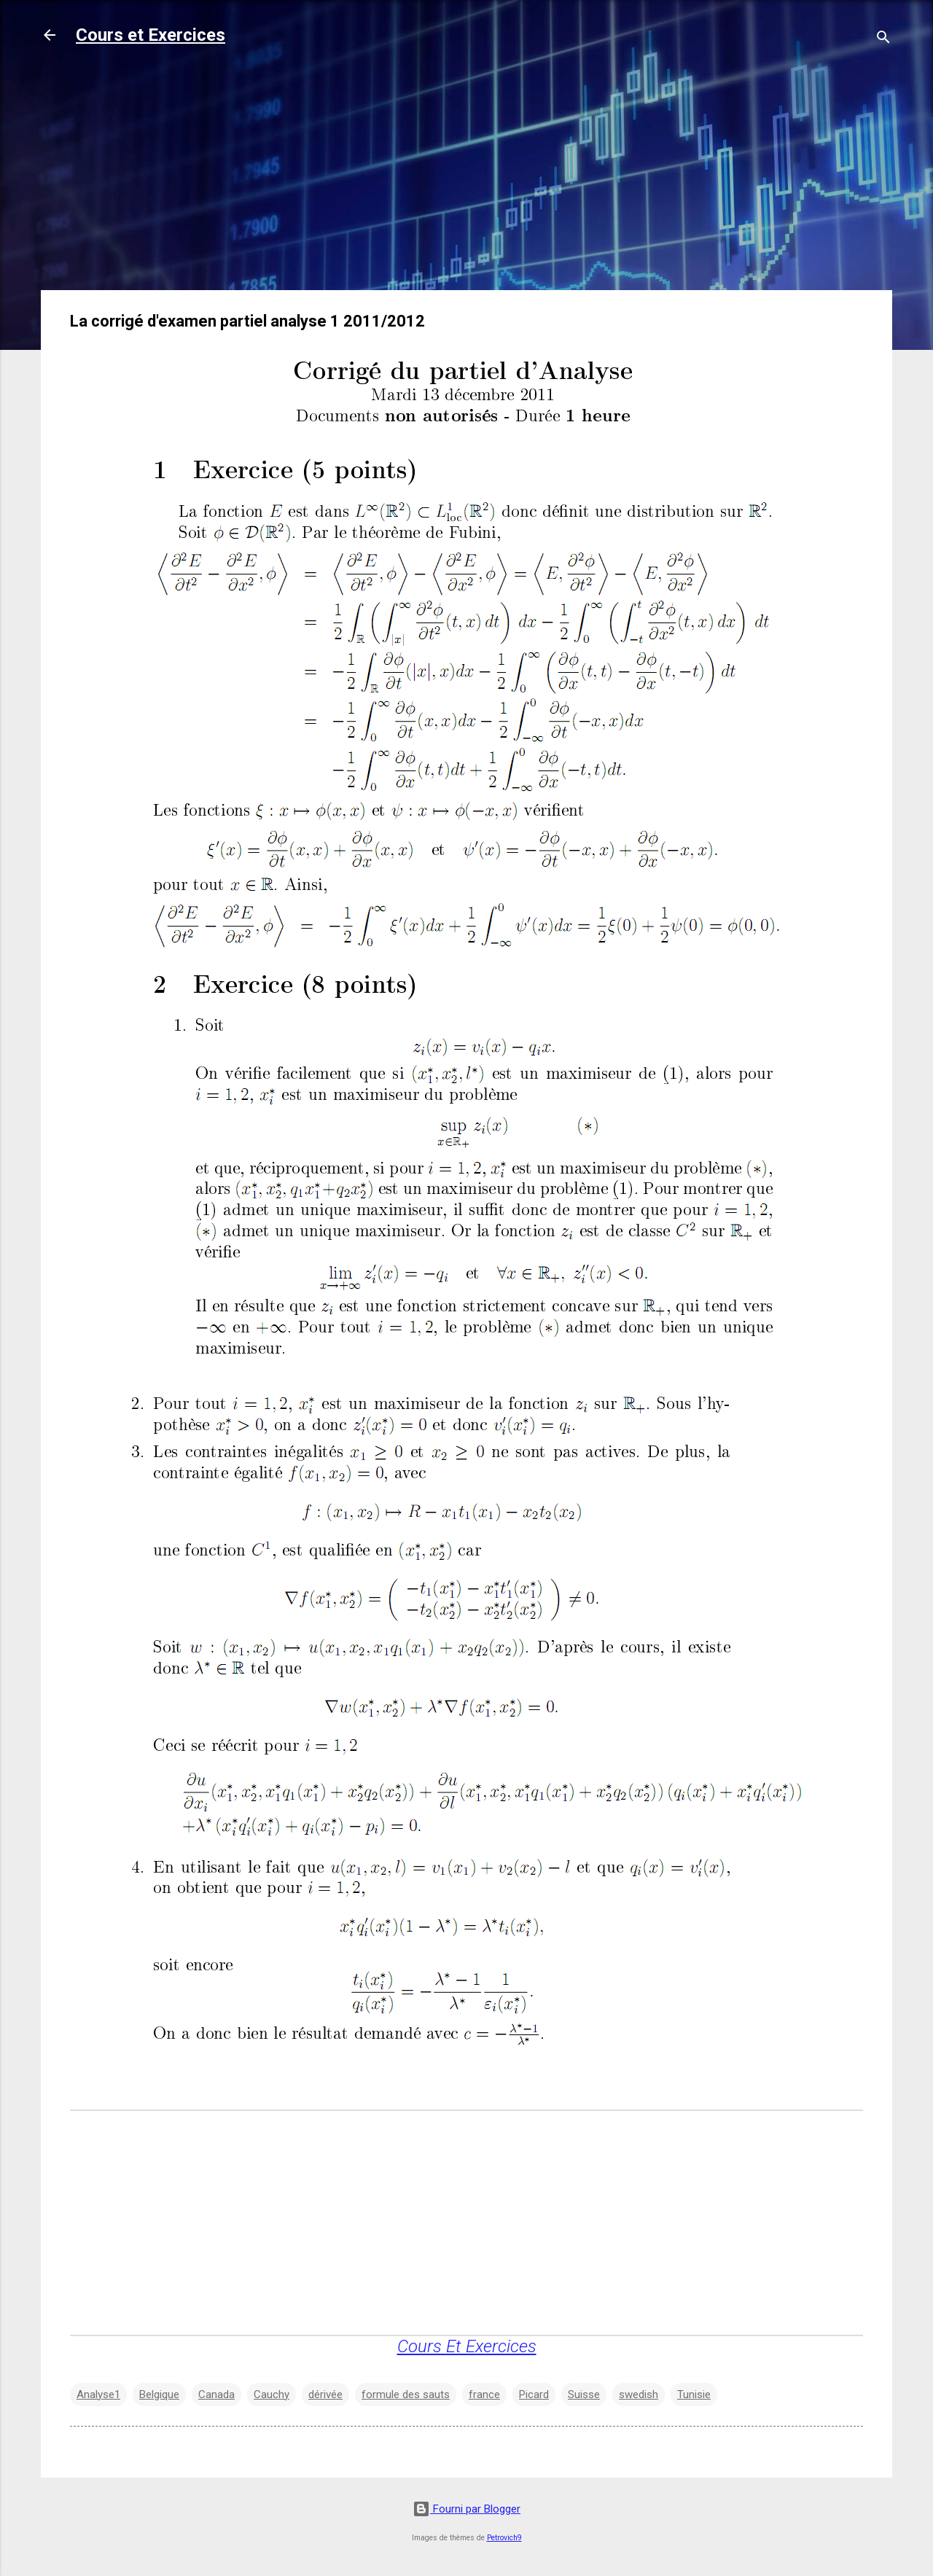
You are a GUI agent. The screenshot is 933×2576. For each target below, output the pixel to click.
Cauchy (271, 2394)
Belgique (159, 2394)
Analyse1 (98, 2394)
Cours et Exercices (150, 35)
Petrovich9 (504, 2537)
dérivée (325, 2394)
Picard (534, 2394)
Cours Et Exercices (466, 2346)
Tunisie (694, 2394)
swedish (638, 2394)
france (484, 2394)
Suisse (584, 2394)
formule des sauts (406, 2394)
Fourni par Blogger (466, 2508)
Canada (216, 2394)
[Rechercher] (883, 39)
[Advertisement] (466, 176)
